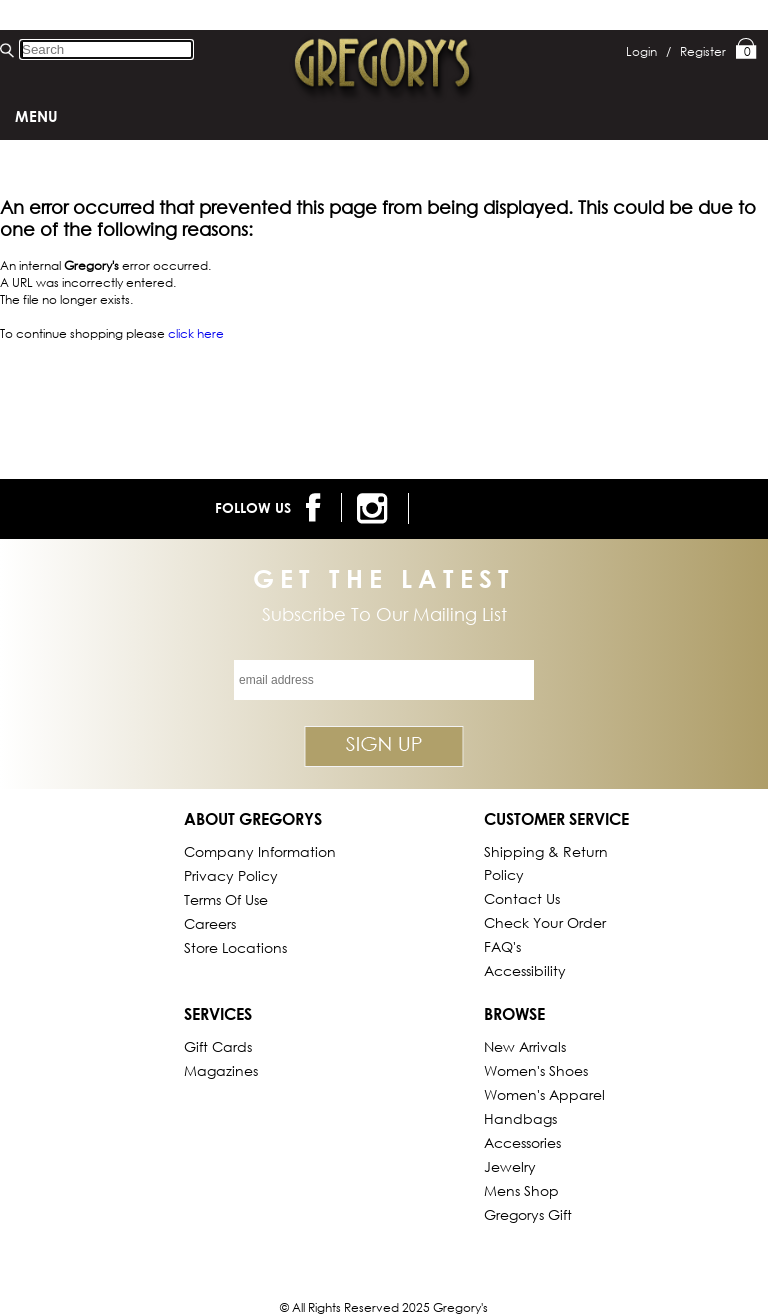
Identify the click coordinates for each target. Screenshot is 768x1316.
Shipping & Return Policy (546, 863)
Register (703, 51)
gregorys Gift (528, 1214)
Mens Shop (521, 1190)
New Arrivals (525, 1046)
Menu (36, 116)
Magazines (221, 1070)
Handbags (520, 1118)
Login (648, 51)
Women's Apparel (544, 1094)
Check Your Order (545, 922)
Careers (210, 923)
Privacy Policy (231, 875)
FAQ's (502, 946)
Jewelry (510, 1166)
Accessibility (525, 970)
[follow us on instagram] (375, 508)
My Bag (746, 50)
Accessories (522, 1142)
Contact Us (522, 898)
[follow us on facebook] (316, 507)
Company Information (260, 851)
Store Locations (235, 947)
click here (196, 333)
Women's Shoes (536, 1070)
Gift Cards (218, 1046)
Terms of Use (226, 899)
